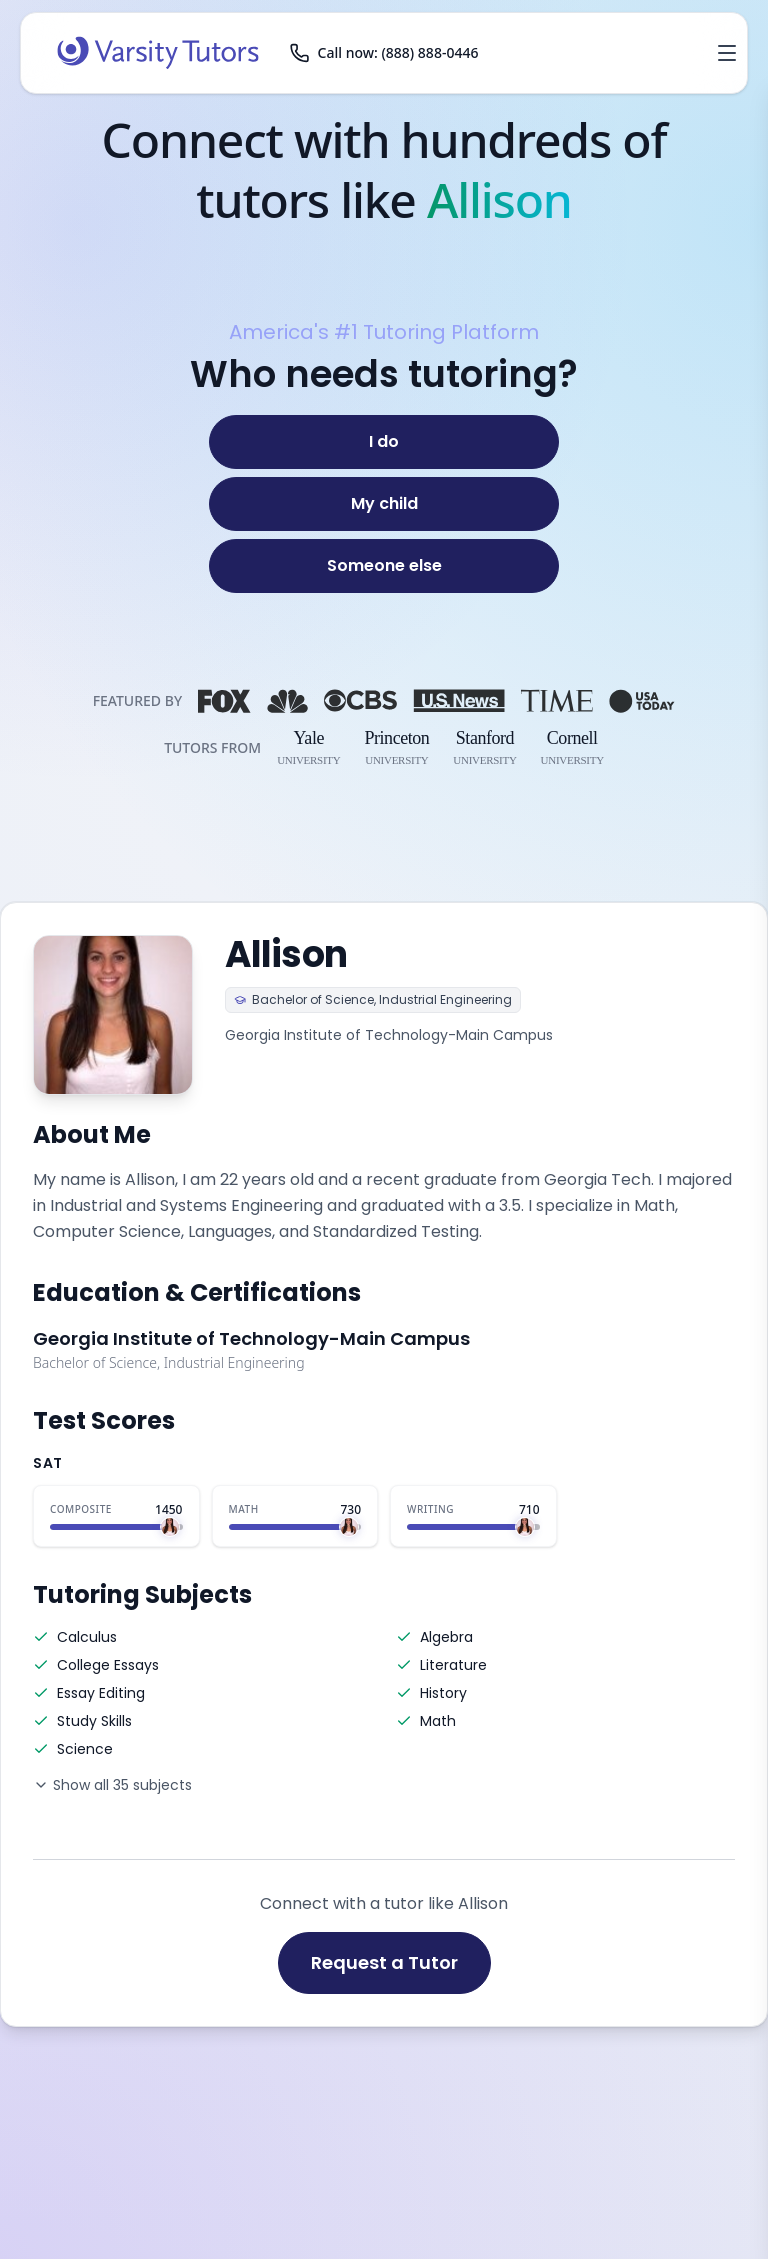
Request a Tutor (384, 1962)
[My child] (384, 504)
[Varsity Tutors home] (158, 53)
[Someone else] (384, 566)
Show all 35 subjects (112, 1785)
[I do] (384, 442)
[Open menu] (727, 53)
